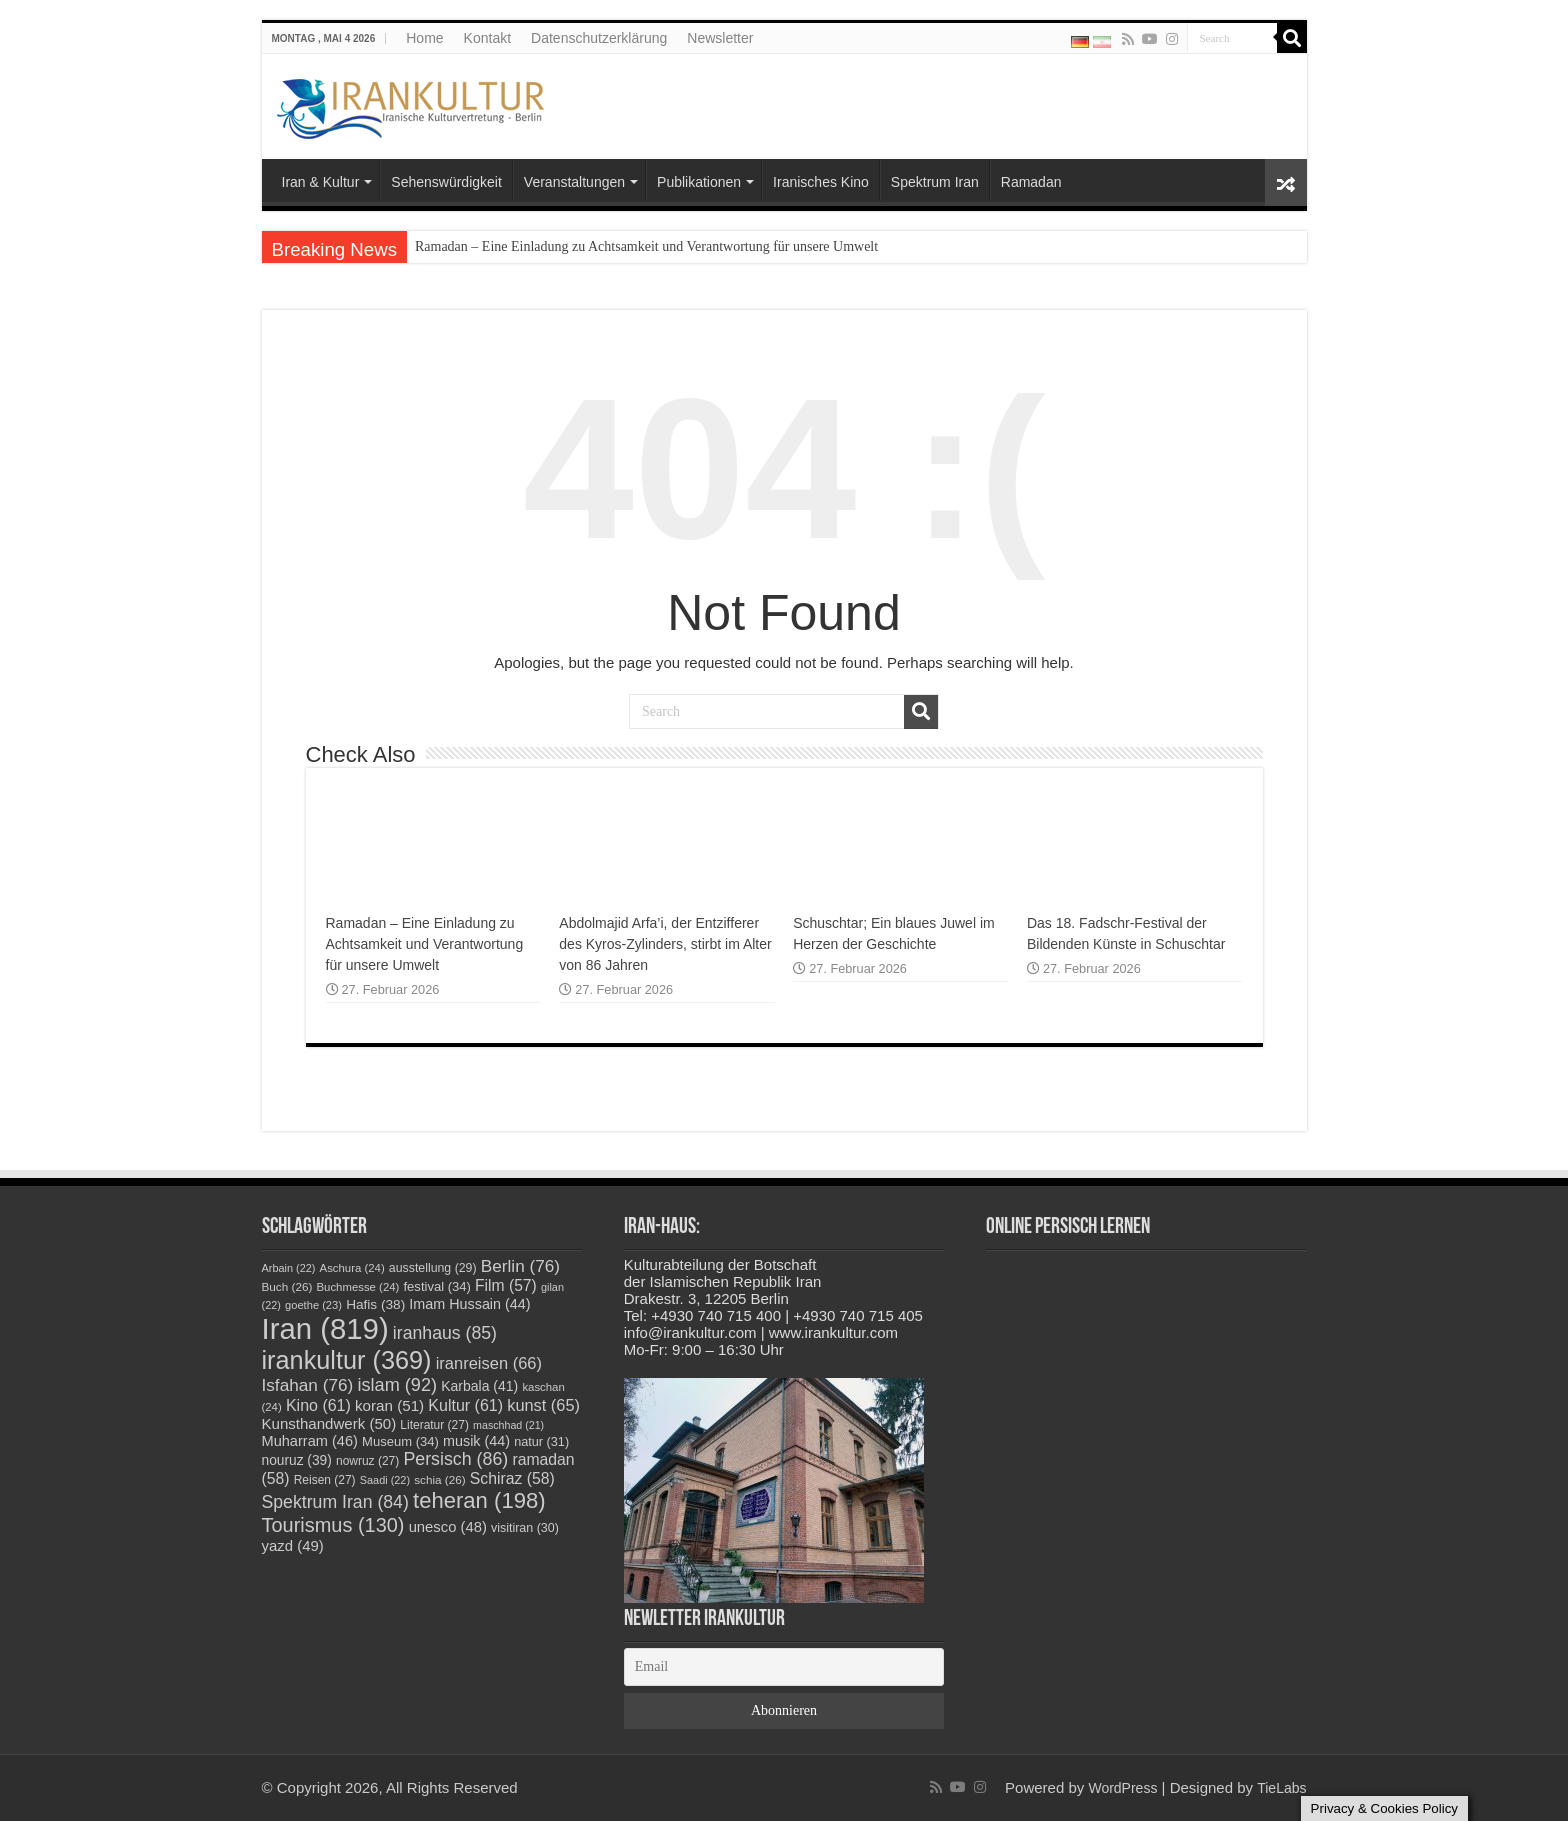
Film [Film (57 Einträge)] (506, 1285)
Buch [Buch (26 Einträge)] (287, 1286)
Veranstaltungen (574, 182)
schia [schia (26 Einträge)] (439, 1479)
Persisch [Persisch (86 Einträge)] (455, 1459)
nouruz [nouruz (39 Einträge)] (297, 1460)
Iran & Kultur (321, 182)
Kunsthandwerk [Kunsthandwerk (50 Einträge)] (329, 1423)
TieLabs (1281, 1788)
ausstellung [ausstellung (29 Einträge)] (433, 1268)
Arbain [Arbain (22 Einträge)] (289, 1268)
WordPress (1122, 1788)
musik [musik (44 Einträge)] (476, 1441)
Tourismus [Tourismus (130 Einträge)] (333, 1525)
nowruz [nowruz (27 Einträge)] (367, 1461)
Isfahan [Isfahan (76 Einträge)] (308, 1385)
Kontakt (487, 38)
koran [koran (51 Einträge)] (389, 1405)
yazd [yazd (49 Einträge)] (293, 1545)
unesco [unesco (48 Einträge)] (448, 1527)
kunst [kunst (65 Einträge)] (543, 1405)
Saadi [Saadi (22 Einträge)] (385, 1480)
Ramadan (1031, 182)
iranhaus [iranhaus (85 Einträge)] (445, 1333)
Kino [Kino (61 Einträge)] (318, 1405)
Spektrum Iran (935, 182)
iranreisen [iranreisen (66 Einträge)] (489, 1363)
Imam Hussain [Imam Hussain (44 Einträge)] (469, 1304)
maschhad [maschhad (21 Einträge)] (508, 1425)
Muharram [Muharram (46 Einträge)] (310, 1441)
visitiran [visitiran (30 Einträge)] (525, 1528)
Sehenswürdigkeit (446, 182)
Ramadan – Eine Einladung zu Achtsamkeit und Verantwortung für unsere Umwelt (646, 246)
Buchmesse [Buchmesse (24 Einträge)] (358, 1287)
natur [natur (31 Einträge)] (541, 1442)
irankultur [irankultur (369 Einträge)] (347, 1360)
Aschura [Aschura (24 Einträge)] (352, 1268)
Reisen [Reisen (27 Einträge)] (325, 1480)
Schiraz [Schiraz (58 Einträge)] (512, 1478)
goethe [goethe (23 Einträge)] (313, 1305)
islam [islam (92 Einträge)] (397, 1385)
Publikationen (699, 182)
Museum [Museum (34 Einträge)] (400, 1441)
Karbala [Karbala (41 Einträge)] (479, 1386)
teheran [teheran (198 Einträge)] (479, 1500)
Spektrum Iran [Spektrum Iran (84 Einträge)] (335, 1502)
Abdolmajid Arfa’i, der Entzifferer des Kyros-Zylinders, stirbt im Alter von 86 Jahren (665, 944)
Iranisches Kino (821, 182)
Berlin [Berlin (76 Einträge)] (520, 1266)
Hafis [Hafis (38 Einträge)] (375, 1304)
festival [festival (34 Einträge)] (437, 1286)
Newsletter (720, 38)
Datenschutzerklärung (599, 38)
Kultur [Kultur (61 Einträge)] (465, 1405)
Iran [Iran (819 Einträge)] (325, 1328)
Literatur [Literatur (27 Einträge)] (434, 1425)
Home (424, 38)
